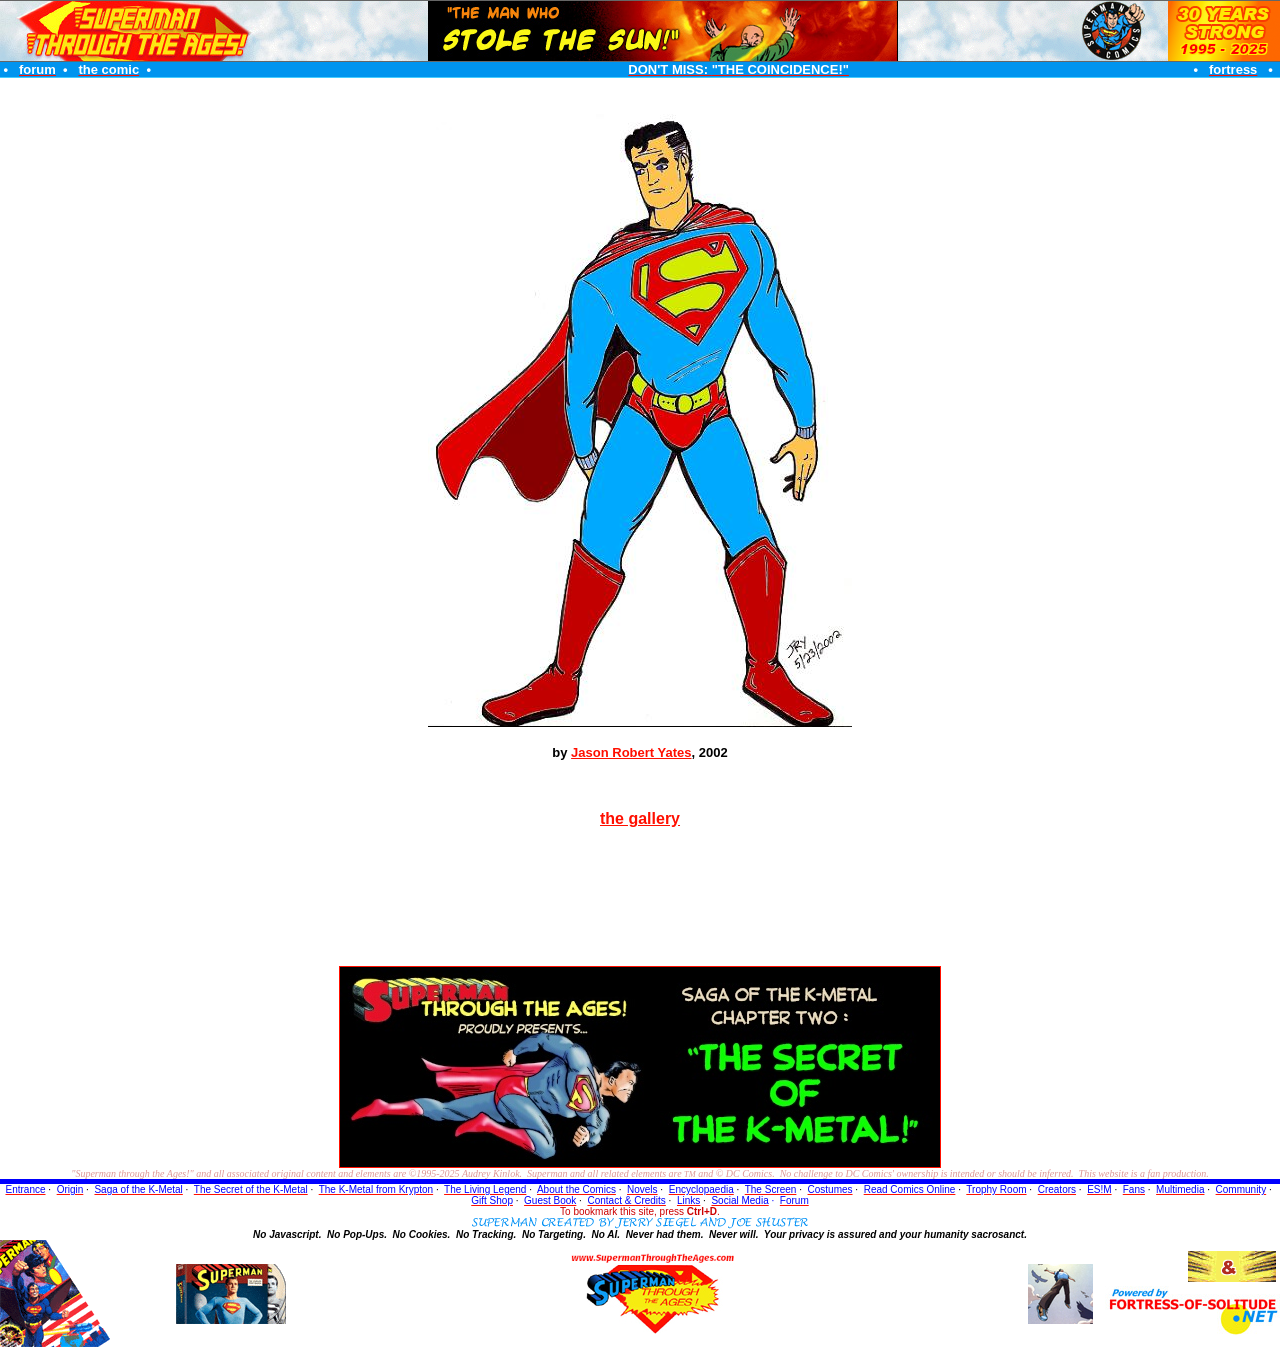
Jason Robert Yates (631, 752)
